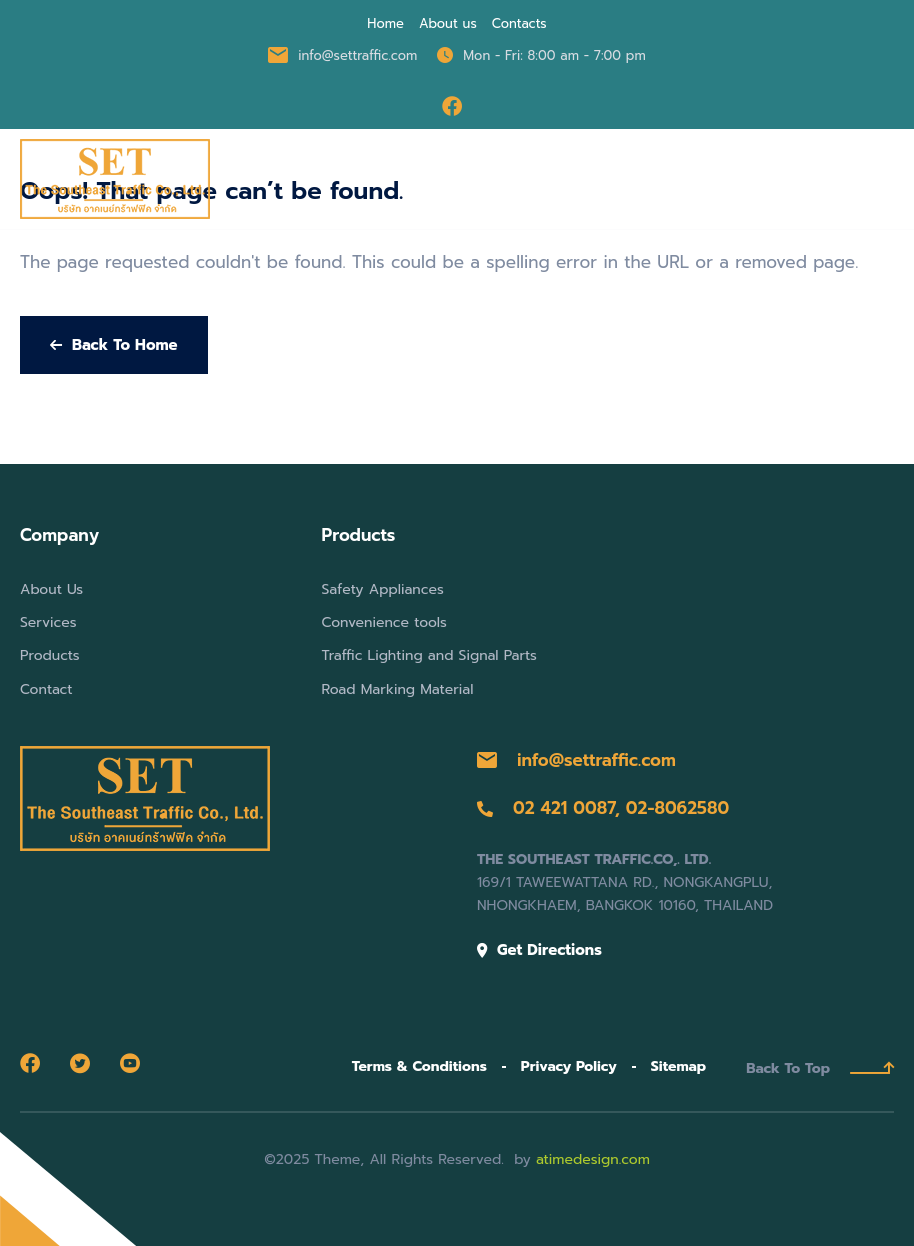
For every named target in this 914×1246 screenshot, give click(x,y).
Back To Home (114, 345)
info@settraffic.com (576, 760)
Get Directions (539, 950)
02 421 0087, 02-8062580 (603, 808)
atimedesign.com (593, 1159)
